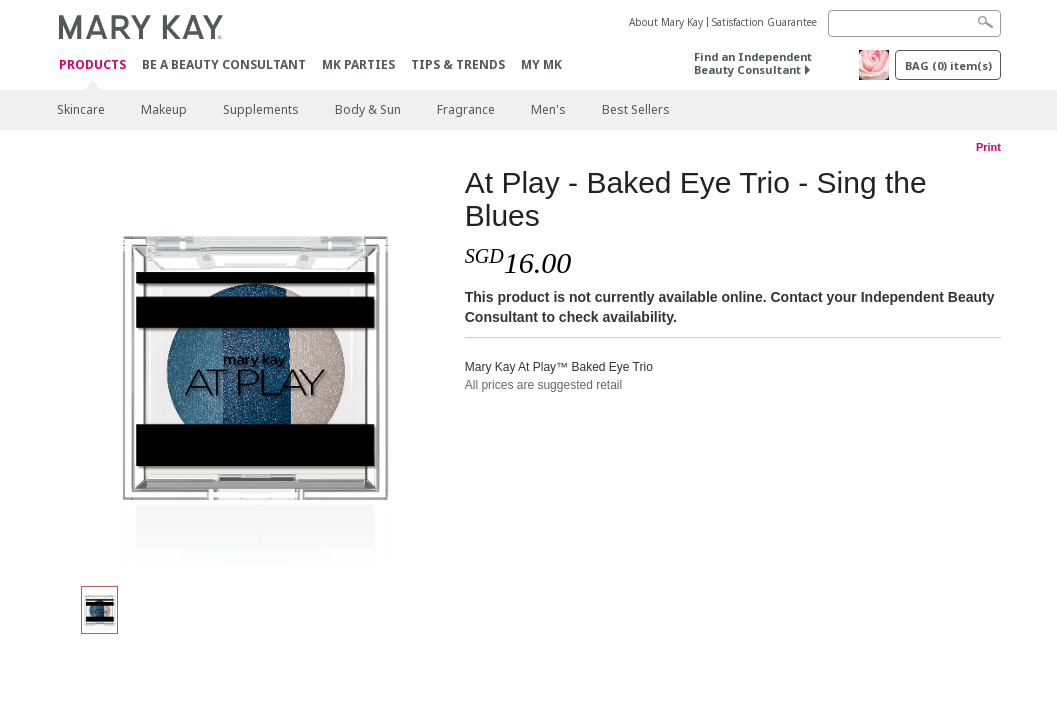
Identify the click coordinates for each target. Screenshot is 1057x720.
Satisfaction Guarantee (764, 22)
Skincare (81, 109)
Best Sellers (636, 109)
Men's (548, 109)
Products (92, 65)
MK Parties (358, 64)
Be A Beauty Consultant (224, 64)
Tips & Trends (458, 64)
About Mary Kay (666, 22)
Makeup (164, 109)
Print (988, 147)
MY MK (541, 64)
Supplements (261, 109)
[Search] (914, 23)
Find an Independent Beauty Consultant (753, 63)
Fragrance (466, 109)
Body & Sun (368, 109)
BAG (948, 65)
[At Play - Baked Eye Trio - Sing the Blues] (253, 366)
